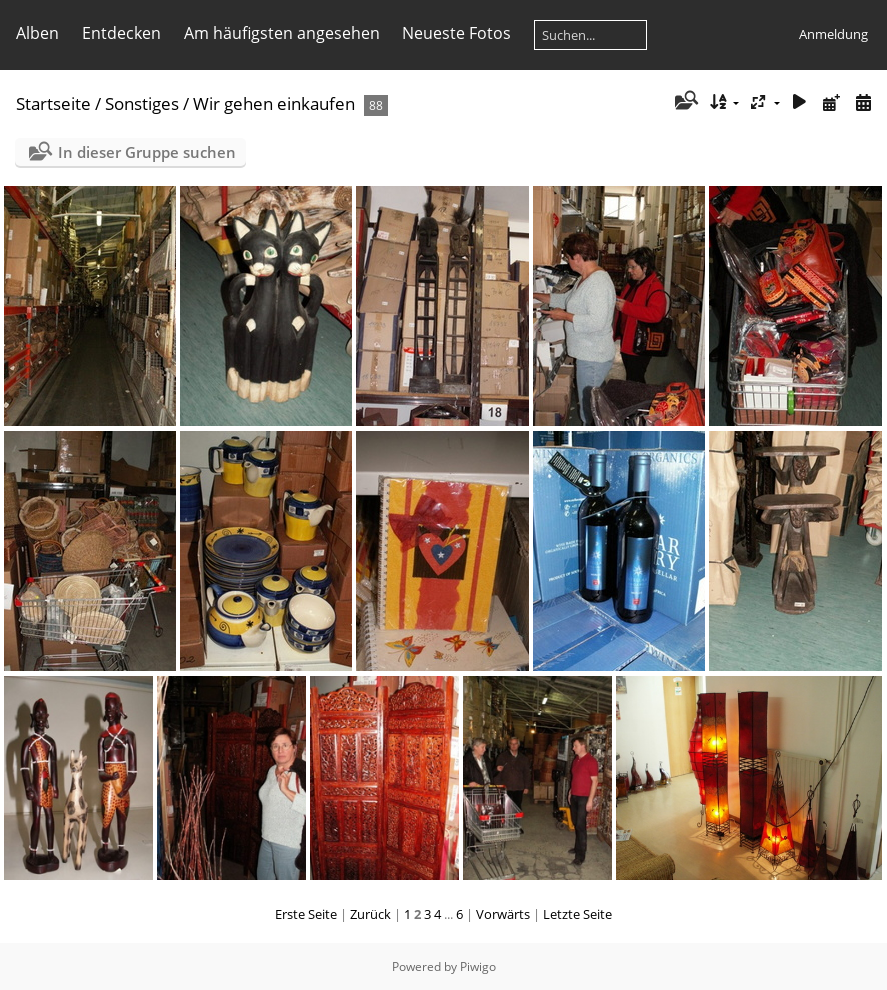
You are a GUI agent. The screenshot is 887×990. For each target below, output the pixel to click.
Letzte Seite (577, 914)
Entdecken (121, 33)
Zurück (370, 914)
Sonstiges (142, 103)
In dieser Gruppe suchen (147, 152)
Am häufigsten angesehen (282, 33)
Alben (37, 33)
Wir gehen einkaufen (274, 103)
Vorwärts (503, 914)
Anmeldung (833, 34)
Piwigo (478, 966)
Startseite (53, 103)
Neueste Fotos (456, 33)
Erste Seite (306, 914)
